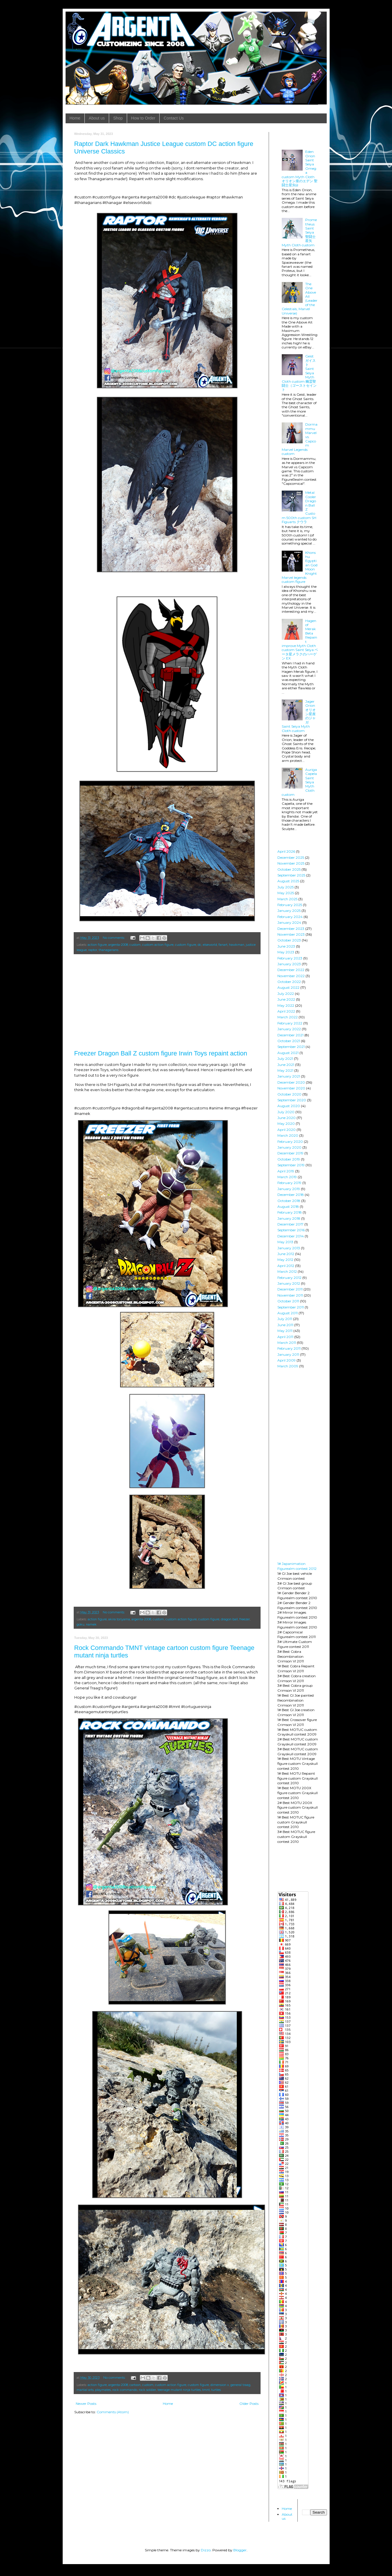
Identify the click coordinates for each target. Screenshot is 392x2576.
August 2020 (288, 1106)
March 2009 (287, 1366)
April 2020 (286, 1129)
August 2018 (288, 1206)
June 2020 (286, 1118)
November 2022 (291, 976)
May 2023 (285, 952)
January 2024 (289, 922)
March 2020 (287, 1135)
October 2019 (288, 1159)
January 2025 (289, 910)
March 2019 (287, 1177)
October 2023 (289, 940)
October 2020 (289, 1094)
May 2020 (286, 1123)
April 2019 (285, 1171)
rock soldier (147, 2390)
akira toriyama (119, 1619)
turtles (216, 2390)
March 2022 (287, 1017)
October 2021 (288, 1041)
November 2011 (290, 1295)
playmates (103, 2390)
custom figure (185, 945)
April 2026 (286, 851)
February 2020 (290, 1141)
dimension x (219, 2385)
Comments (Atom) (113, 2412)
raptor (92, 950)
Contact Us (174, 118)
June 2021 (285, 1064)
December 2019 (290, 1153)
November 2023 (291, 934)
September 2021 (291, 1046)
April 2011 (285, 1337)
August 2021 (288, 1053)
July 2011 (284, 1319)
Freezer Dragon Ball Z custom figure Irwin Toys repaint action (160, 1053)
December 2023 (290, 928)
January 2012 (288, 1283)
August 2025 (288, 881)
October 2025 (289, 869)
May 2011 (284, 1330)
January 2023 (289, 964)
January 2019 (288, 1189)
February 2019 (289, 1183)
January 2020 (289, 1147)
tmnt (206, 2390)
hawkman (236, 945)
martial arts (85, 2390)
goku (80, 1624)
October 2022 (289, 981)
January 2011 (288, 1354)
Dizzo (206, 2550)
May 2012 (285, 1259)
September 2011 (290, 1307)
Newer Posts (86, 2403)
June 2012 (285, 1254)
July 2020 (286, 1112)
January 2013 (288, 1248)
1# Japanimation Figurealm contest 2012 (297, 1566)
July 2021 (285, 1058)
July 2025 (285, 887)
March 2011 (286, 1342)
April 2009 (286, 1360)
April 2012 (285, 1265)
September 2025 (291, 875)
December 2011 (290, 1289)
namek (91, 1624)
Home (75, 118)
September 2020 (291, 1100)
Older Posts (249, 2403)
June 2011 (285, 1325)
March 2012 (287, 1271)
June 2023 (286, 946)
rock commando (124, 2390)
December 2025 (290, 857)
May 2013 (285, 1242)
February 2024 (290, 916)
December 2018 (290, 1194)
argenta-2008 (118, 945)
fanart (222, 945)
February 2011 (289, 1348)
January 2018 (288, 1218)
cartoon (135, 2385)
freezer (244, 1619)
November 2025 (290, 863)
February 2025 (289, 905)
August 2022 (288, 987)
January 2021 (288, 1076)
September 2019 (291, 1165)
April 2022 (286, 1011)
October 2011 (288, 1301)
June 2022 (286, 999)
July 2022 (285, 993)
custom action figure (158, 945)
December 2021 (290, 1035)
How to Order (143, 118)
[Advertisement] (167, 1002)
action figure (97, 945)
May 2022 (285, 1005)
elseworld (210, 945)
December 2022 (290, 970)
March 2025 (287, 899)
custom (135, 945)
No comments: (114, 938)
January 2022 (289, 1029)
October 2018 (288, 1200)
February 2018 (289, 1212)
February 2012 (289, 1277)
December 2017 (290, 1224)
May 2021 (285, 1070)
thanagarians (108, 950)
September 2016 (291, 1230)
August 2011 (287, 1313)
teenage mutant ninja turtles (179, 2390)
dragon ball (229, 1619)
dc (199, 945)
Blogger (240, 2550)
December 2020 (291, 1082)
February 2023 (289, 958)
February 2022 (289, 1023)
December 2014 (290, 1236)
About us (97, 118)
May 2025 (285, 893)
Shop (118, 118)
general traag (240, 2385)
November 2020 (291, 1088)
